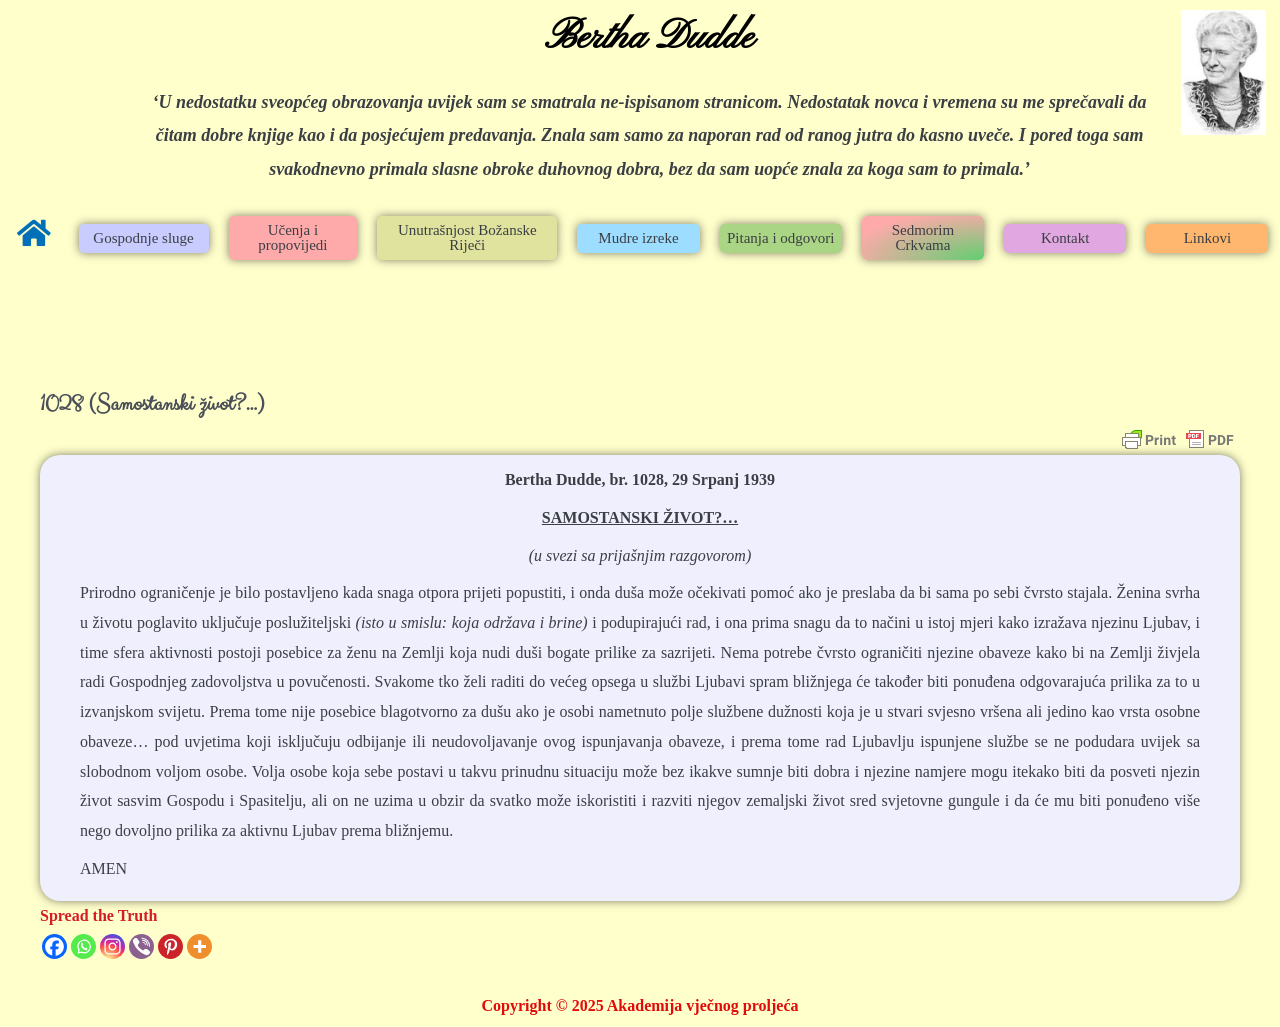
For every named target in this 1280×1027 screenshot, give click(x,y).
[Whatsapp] (83, 946)
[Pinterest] (170, 946)
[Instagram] (112, 946)
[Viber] (141, 946)
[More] (199, 946)
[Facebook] (54, 946)
